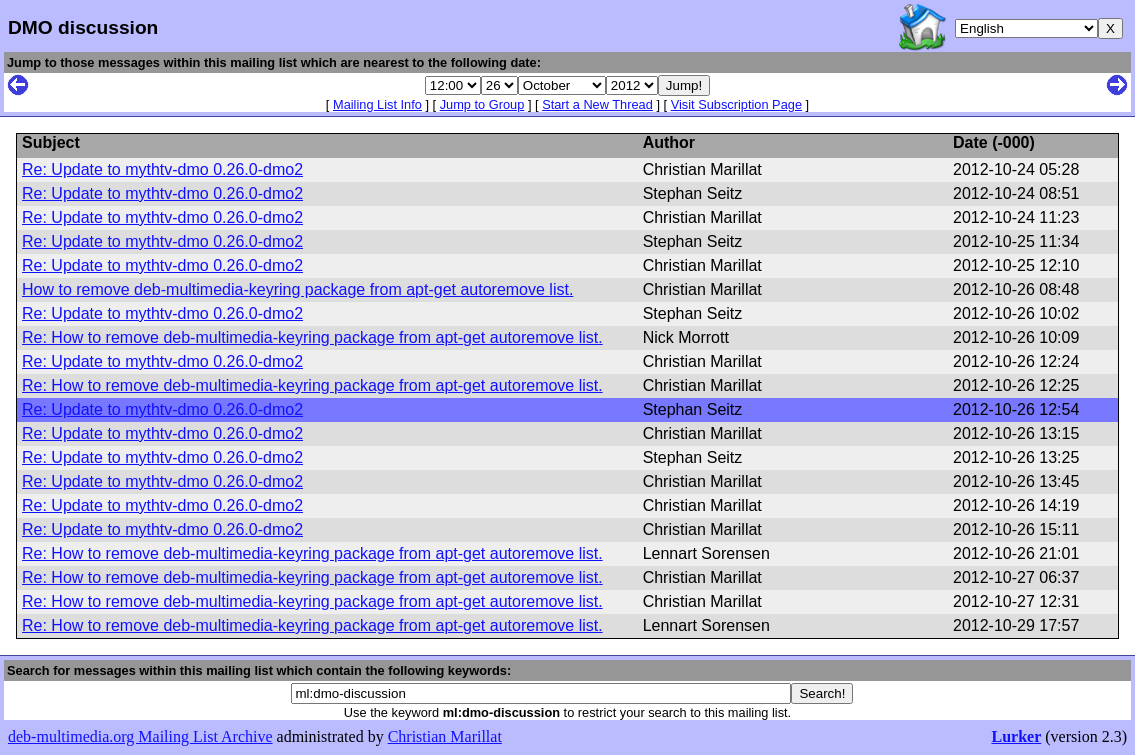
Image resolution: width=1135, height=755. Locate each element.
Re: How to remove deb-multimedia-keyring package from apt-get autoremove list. (312, 337)
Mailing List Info (377, 104)
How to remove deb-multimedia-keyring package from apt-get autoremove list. (297, 289)
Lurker (1016, 736)
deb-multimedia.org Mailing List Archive (140, 736)
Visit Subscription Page (736, 104)
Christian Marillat (445, 736)
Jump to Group (482, 104)
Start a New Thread (597, 104)
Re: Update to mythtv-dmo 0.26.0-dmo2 (162, 169)
